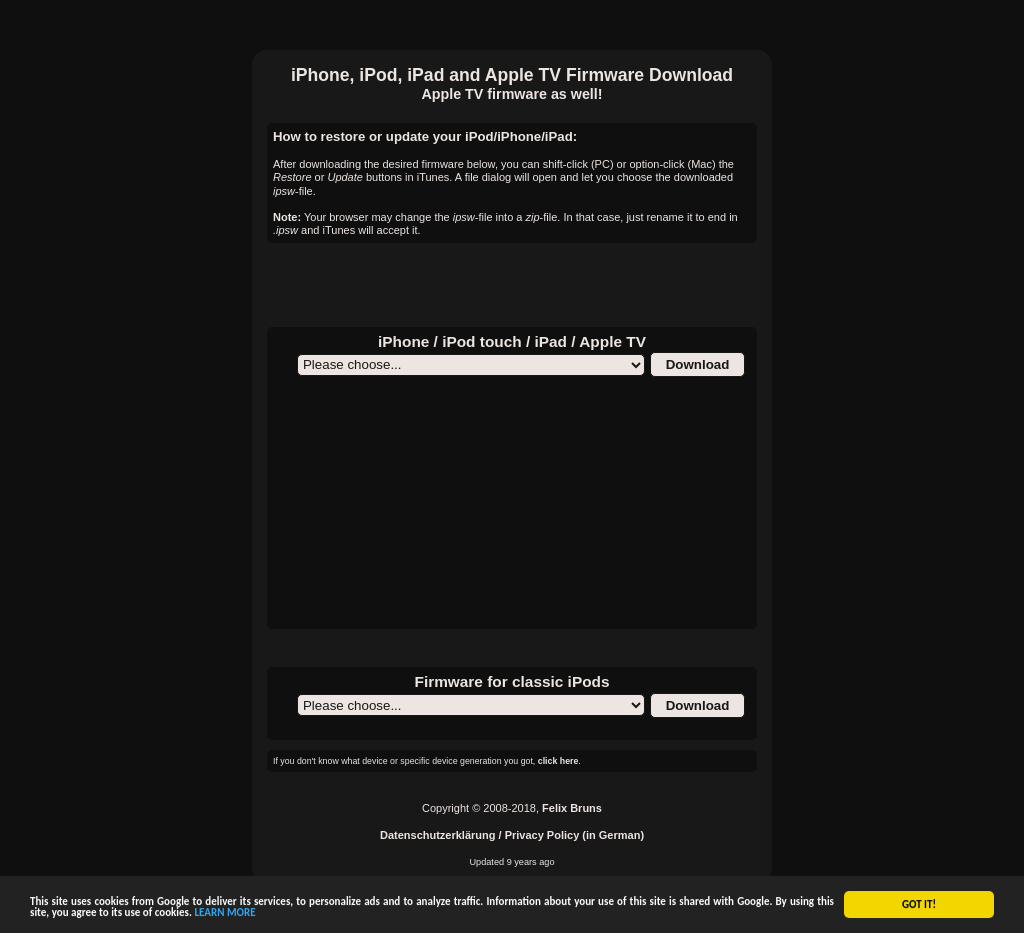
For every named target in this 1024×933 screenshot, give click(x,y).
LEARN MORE (224, 913)
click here (558, 761)
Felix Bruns (572, 808)
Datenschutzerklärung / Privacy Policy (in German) (512, 835)
